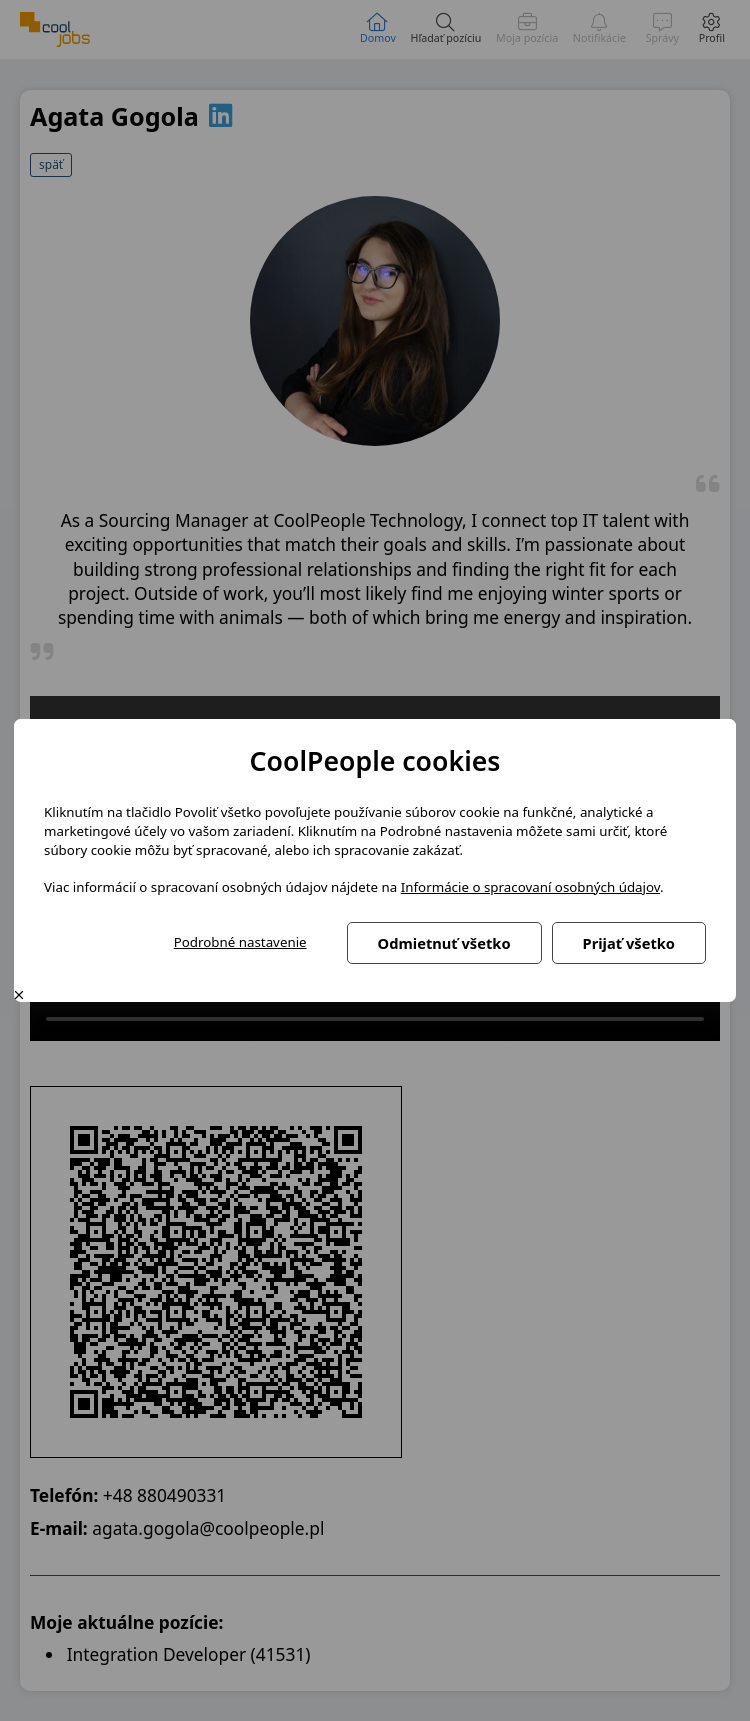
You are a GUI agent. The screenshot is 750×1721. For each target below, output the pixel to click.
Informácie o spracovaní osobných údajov (530, 887)
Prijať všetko (629, 943)
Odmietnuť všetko (444, 943)
